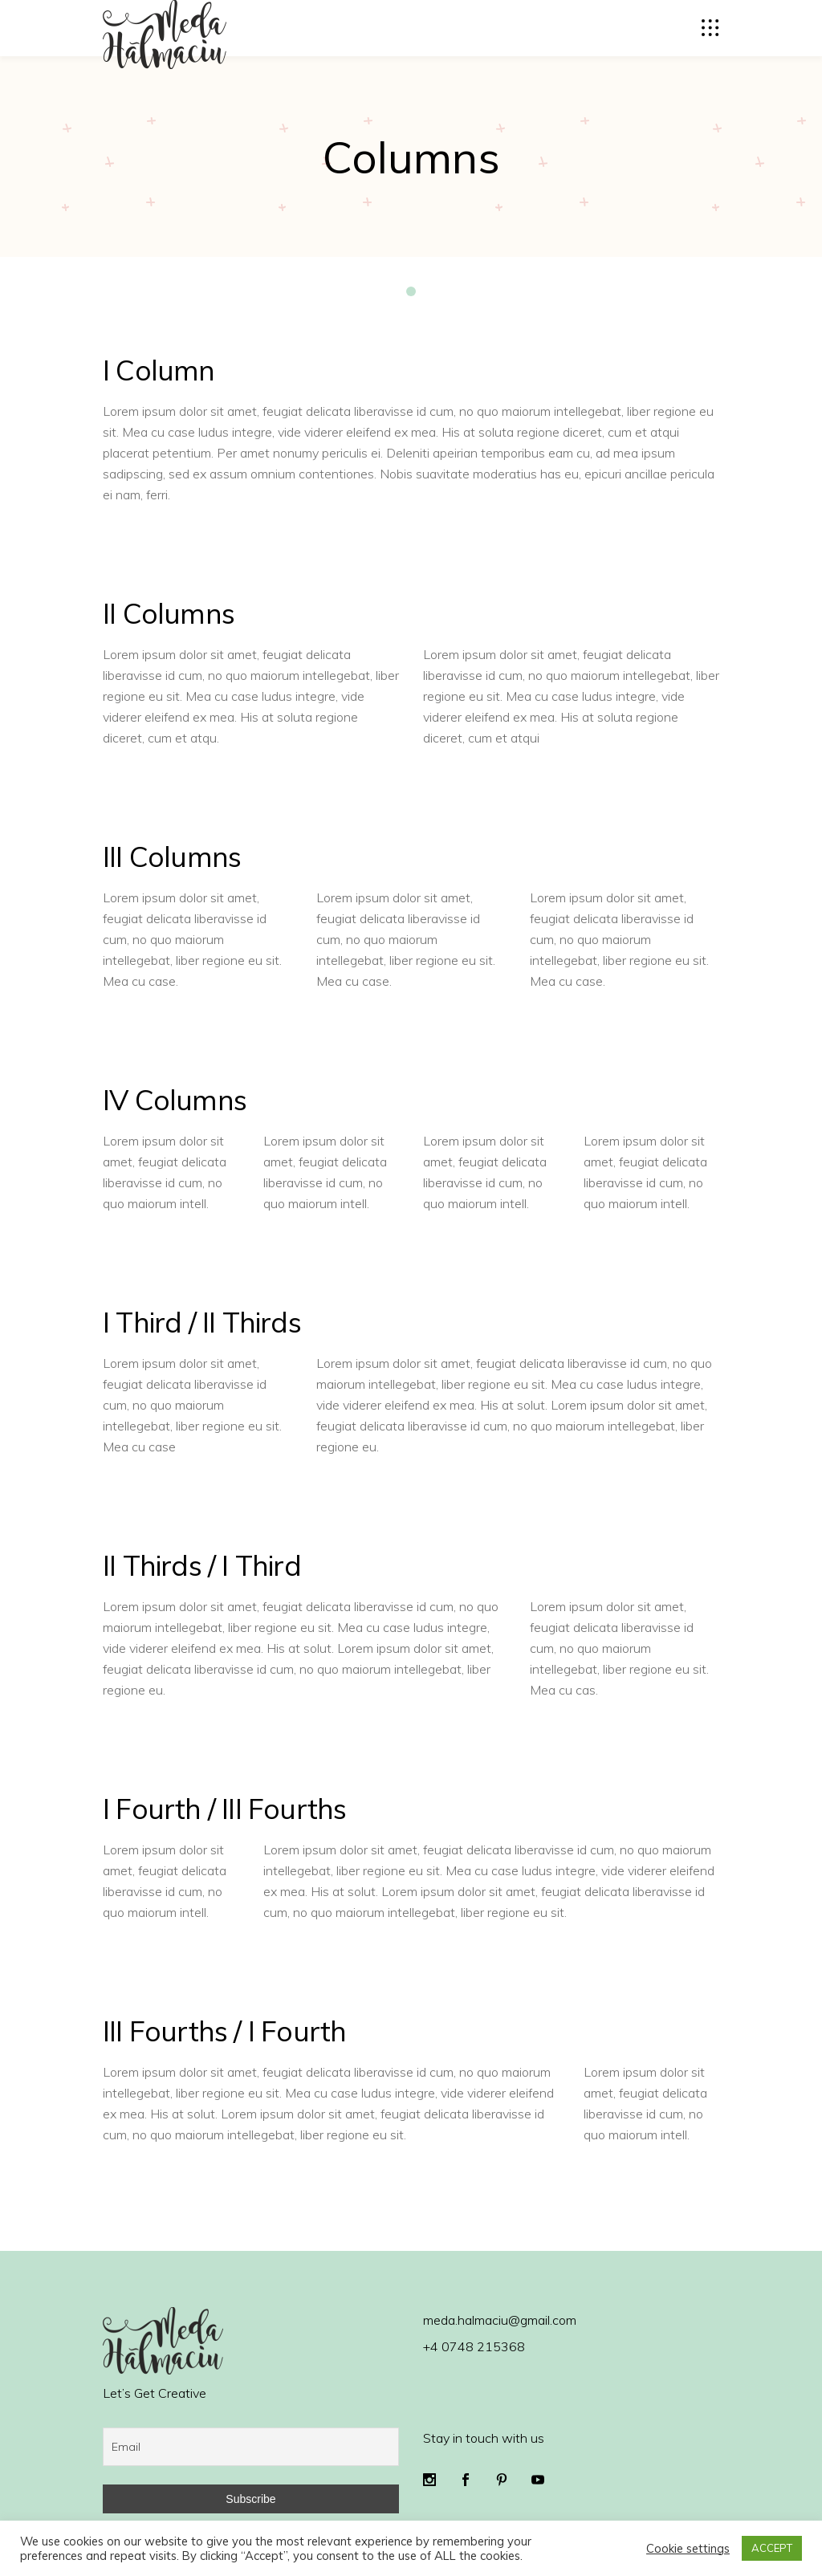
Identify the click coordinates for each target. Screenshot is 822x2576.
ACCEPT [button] (771, 2547)
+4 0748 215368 (474, 2346)
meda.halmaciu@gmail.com (499, 2320)
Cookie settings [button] (688, 2548)
